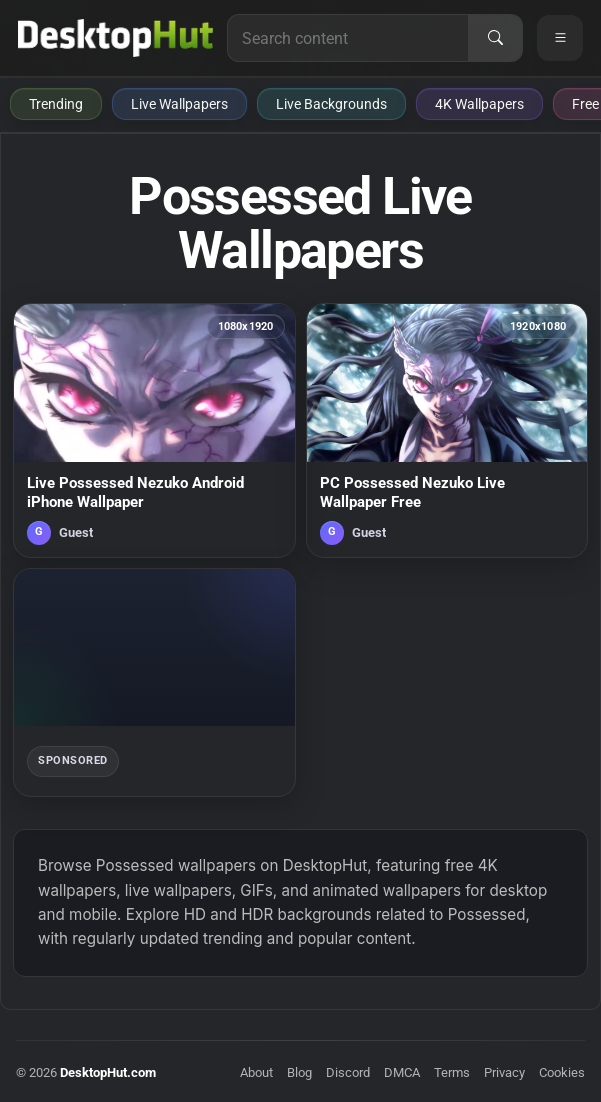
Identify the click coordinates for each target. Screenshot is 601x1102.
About (256, 1072)
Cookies (562, 1072)
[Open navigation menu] (560, 38)
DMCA (402, 1072)
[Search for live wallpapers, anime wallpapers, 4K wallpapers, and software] (348, 38)
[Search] (495, 38)
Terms (452, 1072)
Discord (348, 1072)
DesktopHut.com (108, 1072)
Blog (299, 1072)
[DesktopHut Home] (115, 38)
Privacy (504, 1072)
